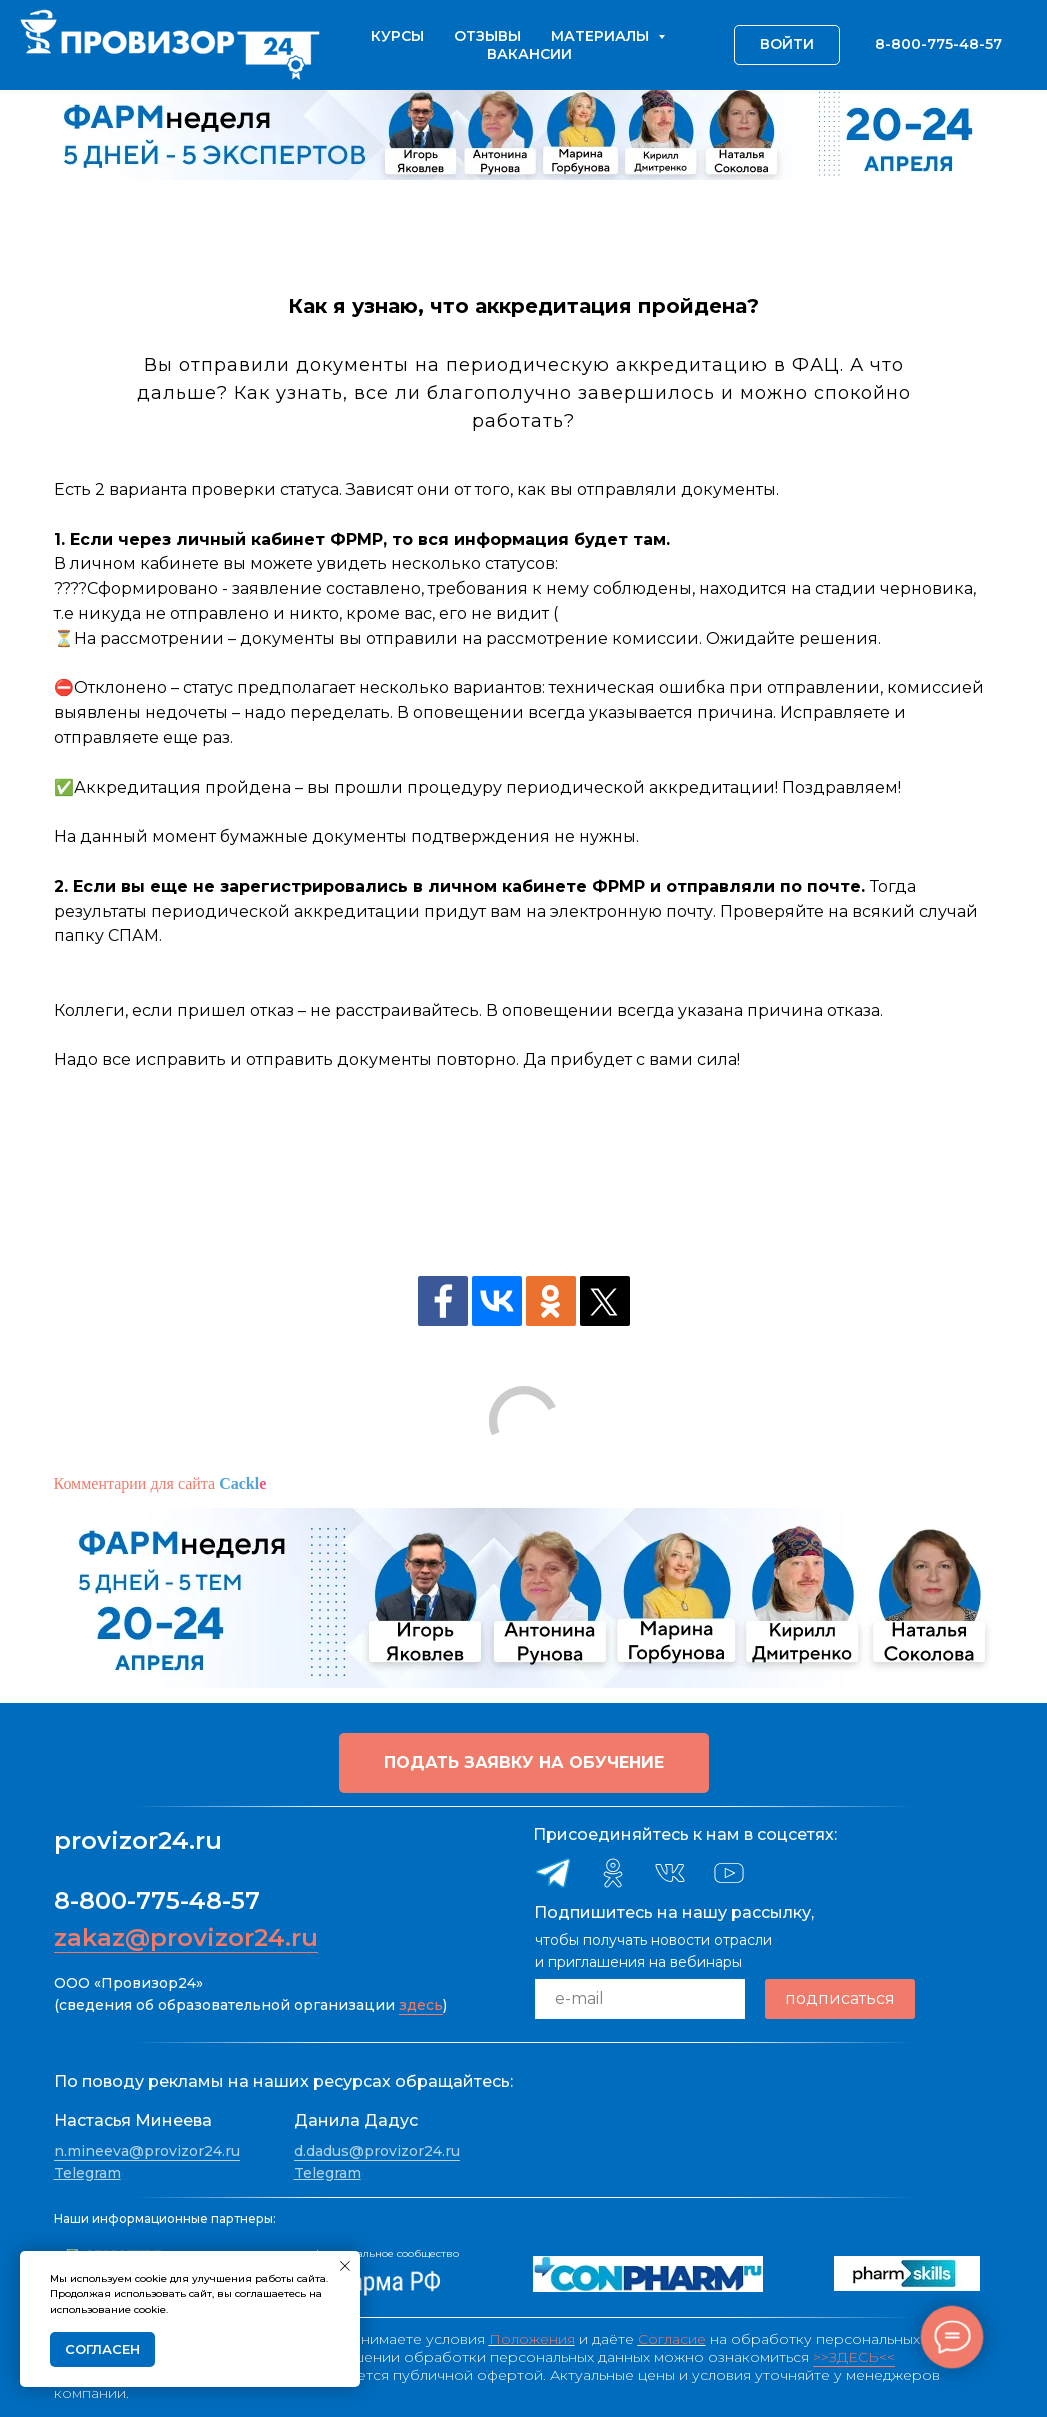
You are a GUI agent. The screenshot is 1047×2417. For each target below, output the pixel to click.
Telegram (87, 2173)
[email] (640, 1999)
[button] (524, 1763)
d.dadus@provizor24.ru (377, 2151)
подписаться (840, 1998)
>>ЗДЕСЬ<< (854, 2357)
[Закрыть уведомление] (345, 2266)
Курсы (397, 36)
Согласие (672, 2339)
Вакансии (529, 54)
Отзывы (487, 36)
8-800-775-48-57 (157, 1900)
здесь (421, 2005)
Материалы (602, 36)
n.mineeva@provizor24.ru (147, 2151)
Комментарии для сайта (160, 1483)
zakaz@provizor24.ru (186, 1937)
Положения (532, 2339)
